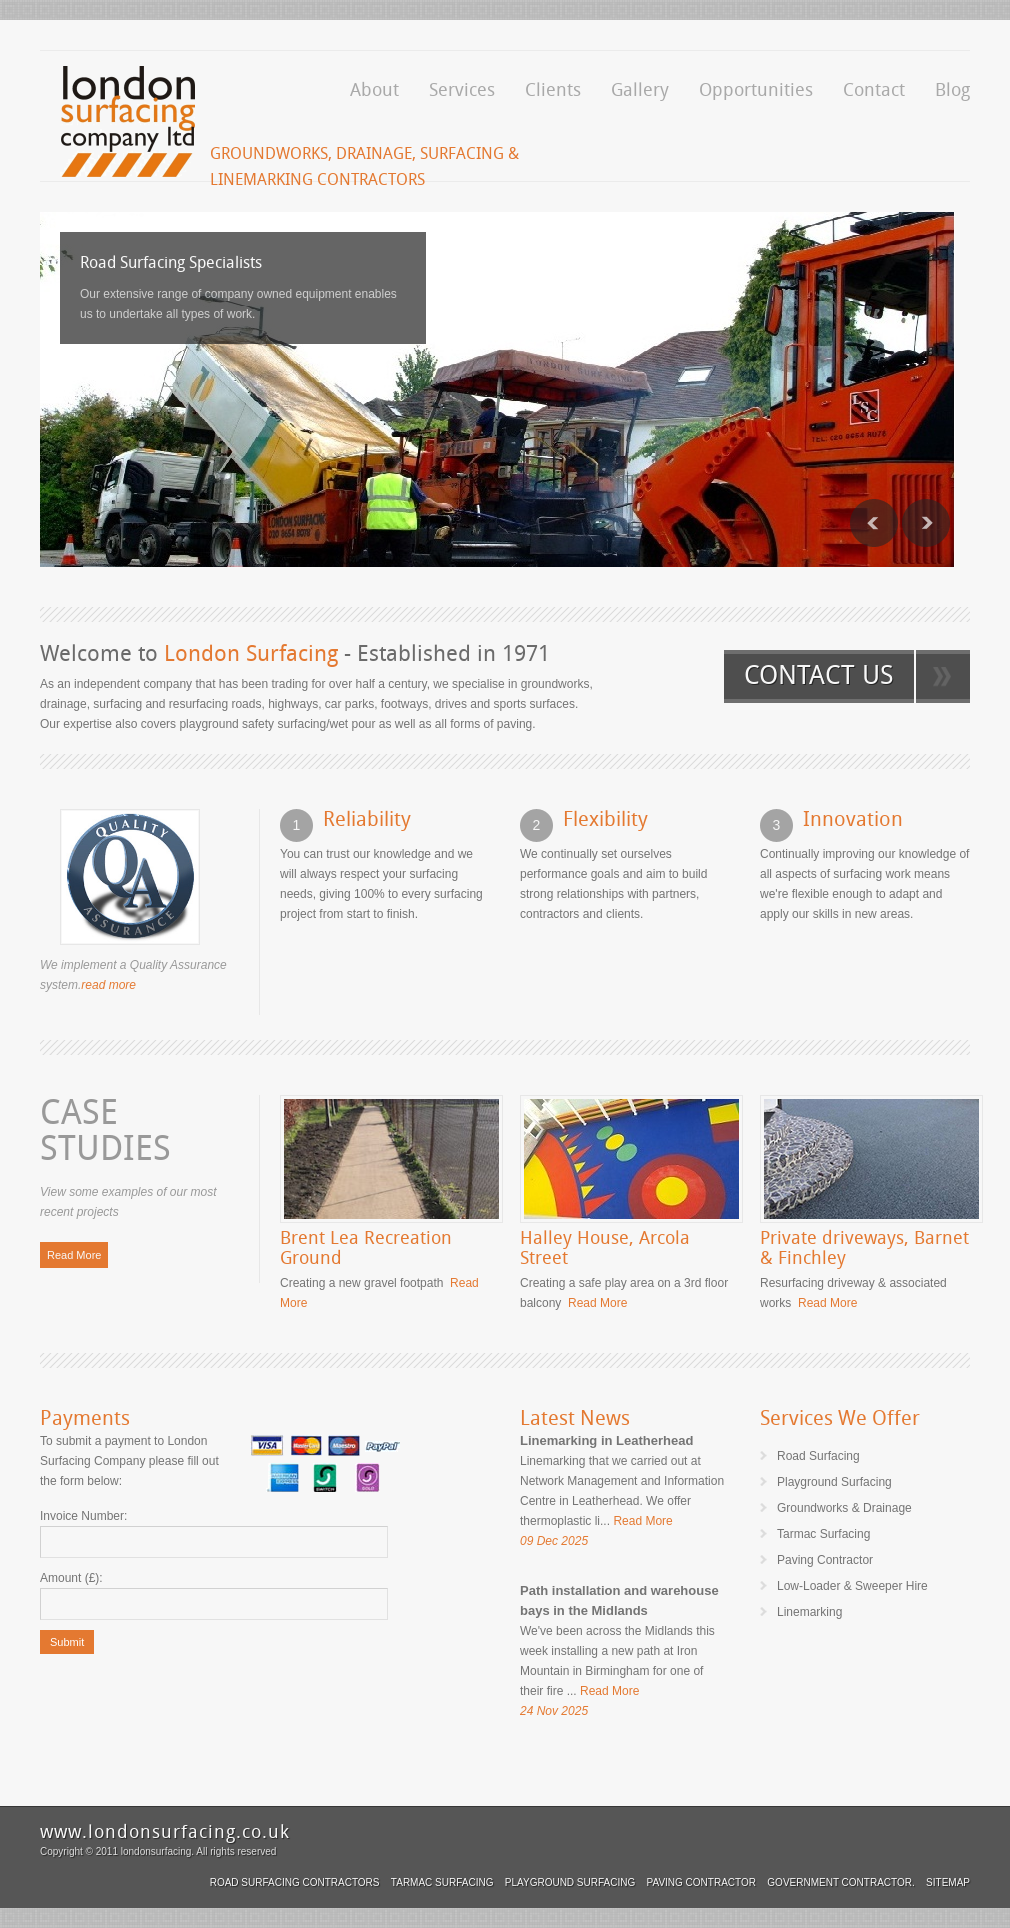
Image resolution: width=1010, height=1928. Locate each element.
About (374, 89)
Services (462, 89)
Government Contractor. (840, 1882)
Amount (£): (71, 1578)
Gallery (640, 89)
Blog (952, 89)
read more (108, 985)
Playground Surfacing (570, 1882)
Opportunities (756, 89)
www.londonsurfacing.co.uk (165, 1831)
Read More (74, 1255)
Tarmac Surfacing (442, 1882)
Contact (874, 89)
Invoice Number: (83, 1516)
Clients (553, 89)
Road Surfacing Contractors (295, 1882)
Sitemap (948, 1882)
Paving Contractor (701, 1882)
